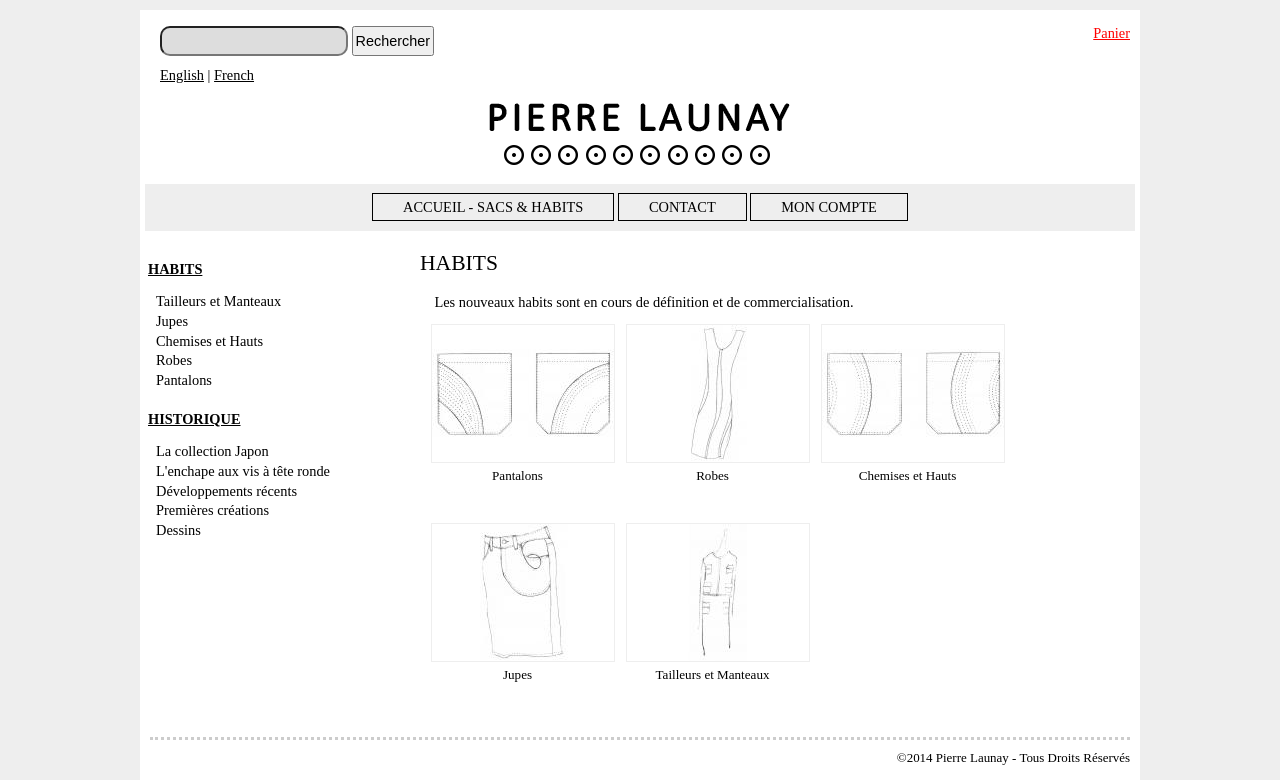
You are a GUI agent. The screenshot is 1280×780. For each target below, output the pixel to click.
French (234, 75)
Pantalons (184, 380)
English (182, 75)
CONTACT (682, 207)
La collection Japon (212, 451)
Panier (1111, 33)
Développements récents (226, 491)
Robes (174, 360)
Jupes (172, 321)
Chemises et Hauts (209, 341)
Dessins (178, 530)
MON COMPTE (829, 207)
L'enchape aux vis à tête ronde (243, 471)
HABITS (175, 269)
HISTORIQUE (194, 419)
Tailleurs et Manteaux (218, 301)
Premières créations (212, 510)
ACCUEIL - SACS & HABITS (493, 207)
